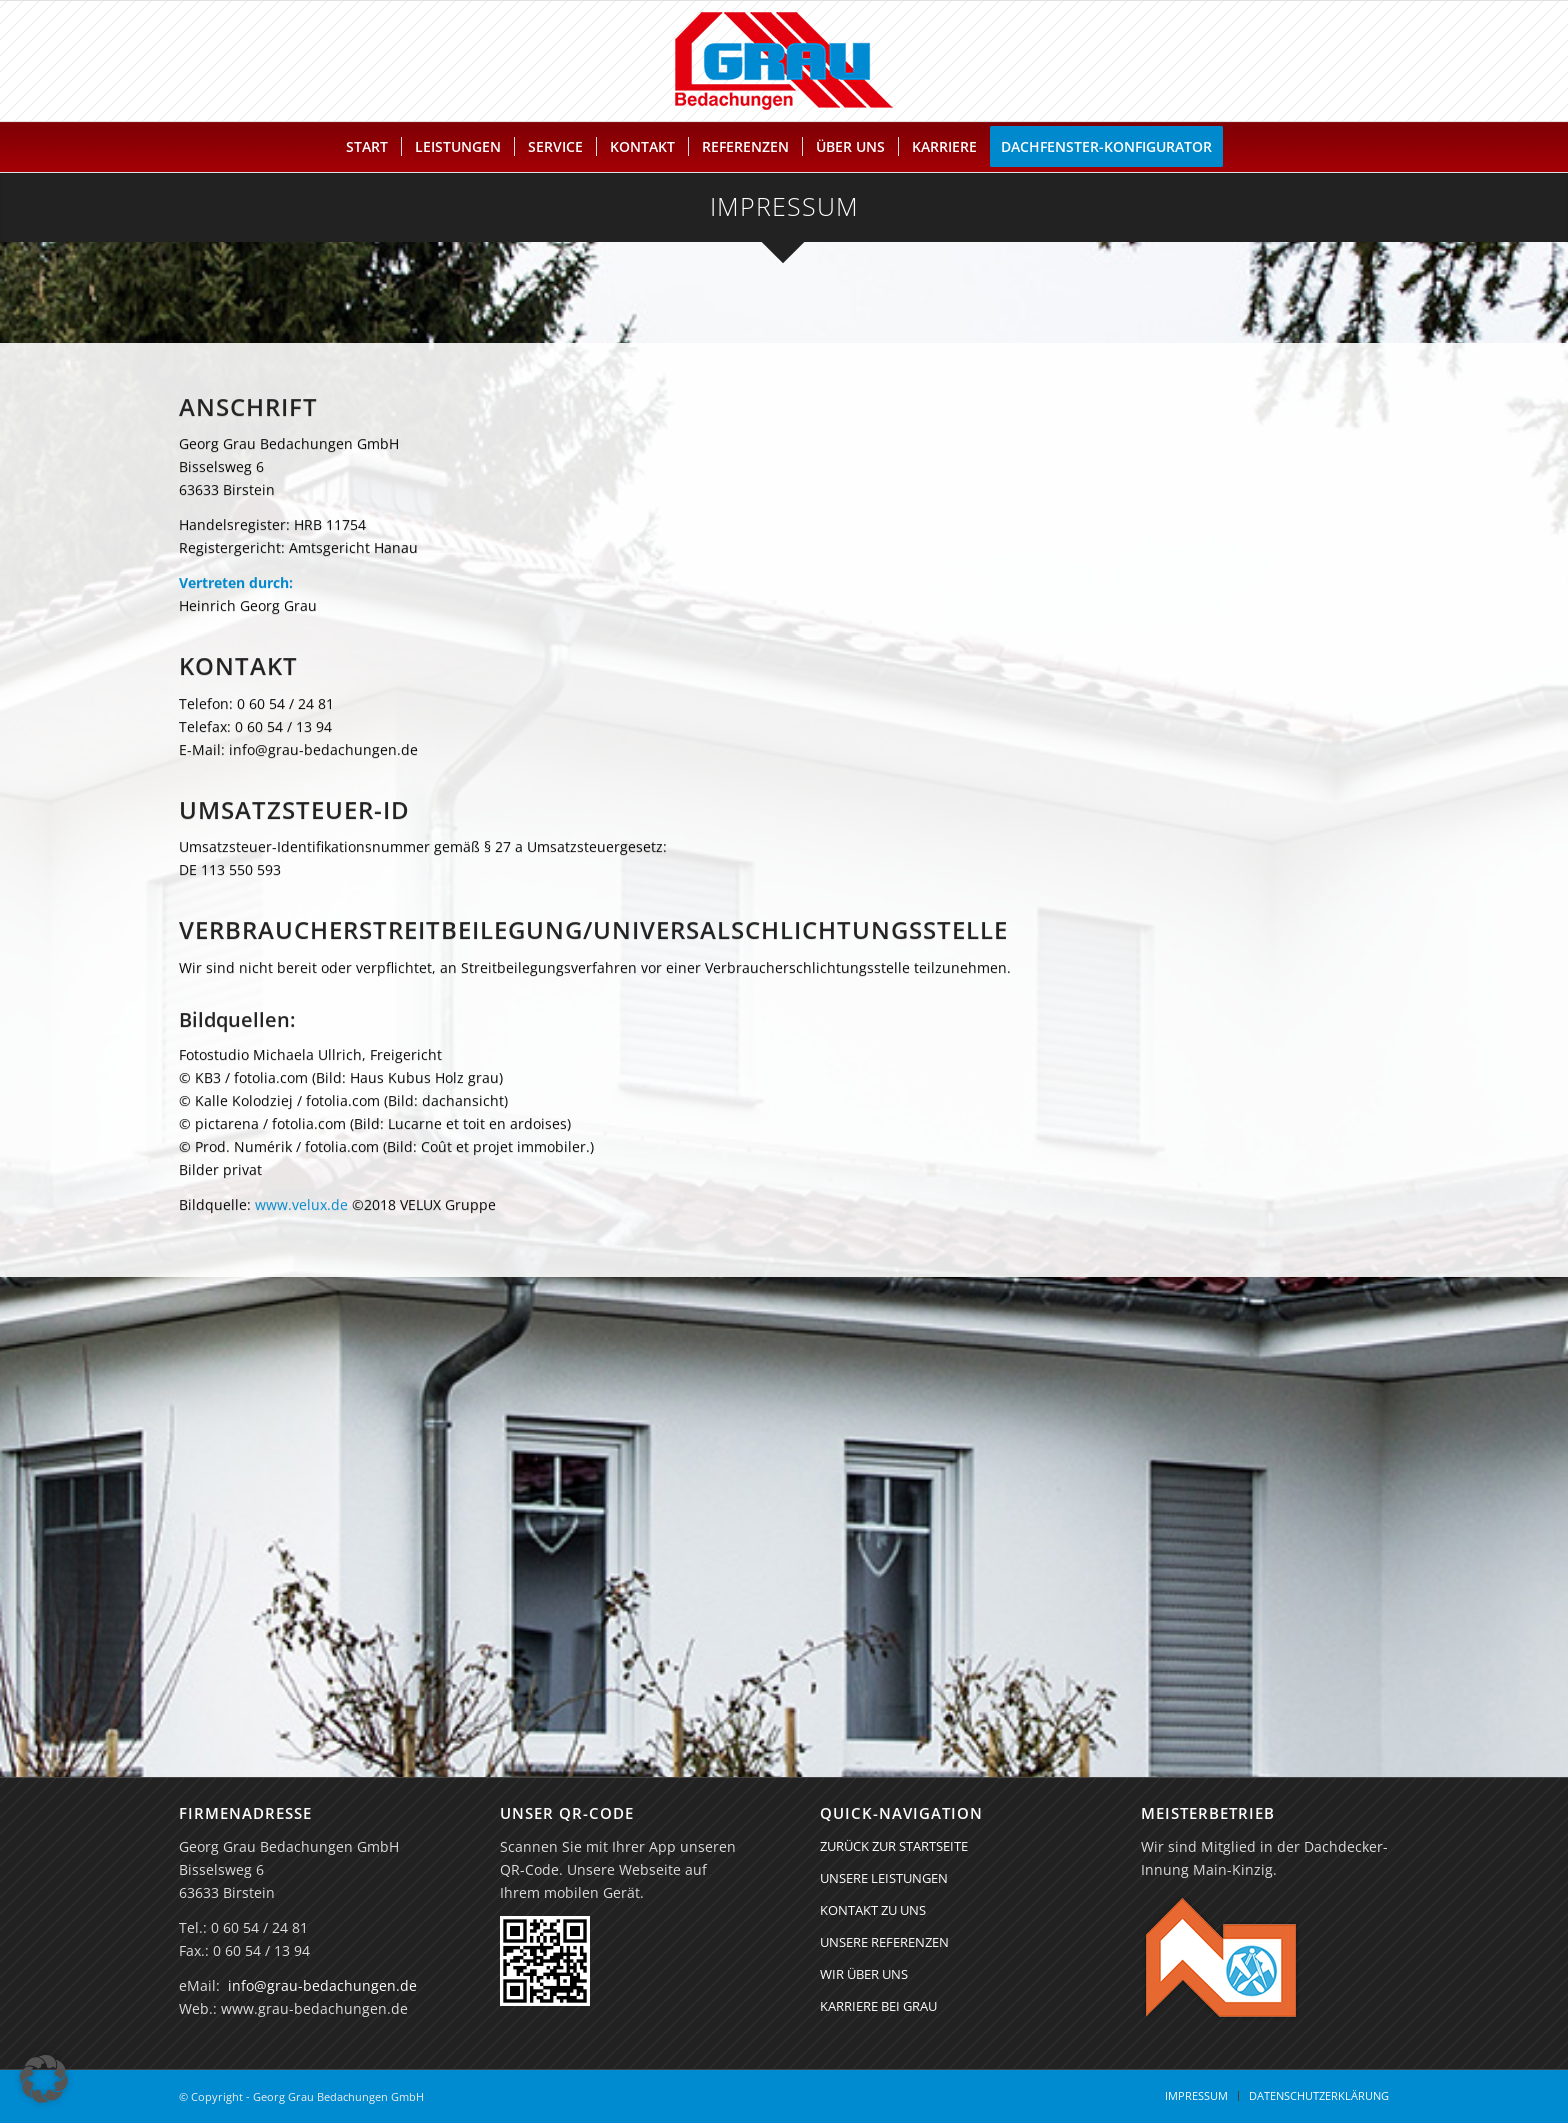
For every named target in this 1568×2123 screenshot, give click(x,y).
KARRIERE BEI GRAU (878, 2006)
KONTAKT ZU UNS (873, 1910)
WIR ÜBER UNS (864, 1974)
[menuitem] (367, 147)
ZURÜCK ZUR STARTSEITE (894, 1846)
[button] (44, 2079)
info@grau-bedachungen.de (322, 1985)
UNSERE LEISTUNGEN (884, 1878)
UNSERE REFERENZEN (884, 1942)
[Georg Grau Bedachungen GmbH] (784, 61)
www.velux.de (301, 1215)
